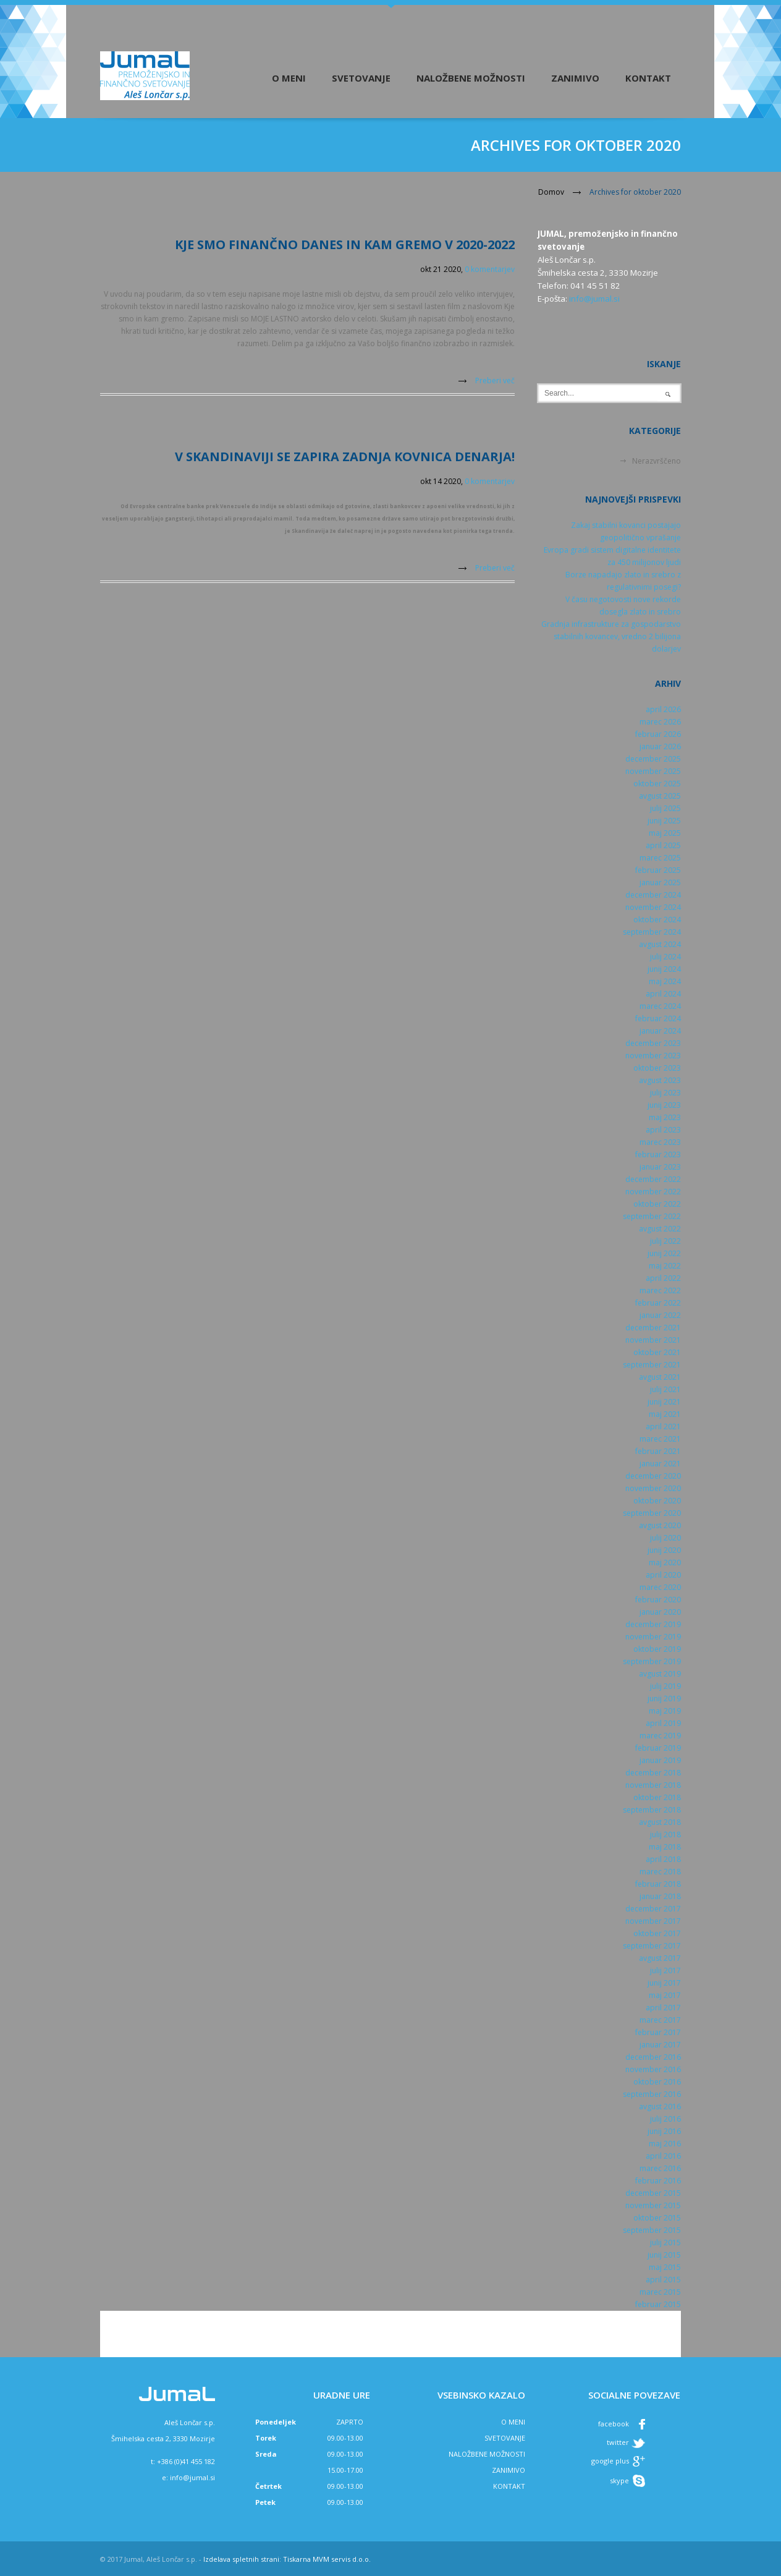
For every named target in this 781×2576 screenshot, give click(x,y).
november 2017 (653, 1921)
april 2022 (663, 1278)
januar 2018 (660, 1896)
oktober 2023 (657, 1068)
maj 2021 (665, 1414)
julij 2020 (665, 1537)
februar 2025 (658, 870)
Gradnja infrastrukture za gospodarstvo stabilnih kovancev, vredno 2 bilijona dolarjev (611, 636)
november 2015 (653, 2205)
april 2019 (663, 1723)
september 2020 (652, 1513)
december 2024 (653, 895)
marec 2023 (660, 1142)
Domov (551, 192)
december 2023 (653, 1043)
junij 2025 (664, 820)
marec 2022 (660, 1290)
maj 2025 (665, 833)
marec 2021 (660, 1439)
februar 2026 (658, 734)
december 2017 (653, 1908)
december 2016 (653, 2057)
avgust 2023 (660, 1080)
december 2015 (653, 2193)
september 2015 (652, 2230)
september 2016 (652, 2094)
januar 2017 (660, 2044)
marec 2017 (660, 2020)
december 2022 (653, 1179)
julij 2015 (665, 2242)
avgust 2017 (660, 1958)
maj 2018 (665, 1847)
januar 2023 (660, 1167)
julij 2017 (665, 1970)
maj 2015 (665, 2267)
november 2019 (653, 1636)
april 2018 (663, 1859)
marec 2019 (660, 1735)
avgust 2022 (660, 1228)
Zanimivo (575, 78)
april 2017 (663, 2007)
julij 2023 (665, 1092)
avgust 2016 (660, 2106)
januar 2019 (660, 1760)
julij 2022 (665, 1241)
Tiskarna (297, 2559)
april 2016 (663, 2156)
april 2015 (663, 2279)
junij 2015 (664, 2255)
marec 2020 (660, 1587)
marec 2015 (660, 2292)
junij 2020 (664, 1550)
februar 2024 (658, 1018)
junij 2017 (664, 1983)
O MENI (513, 2421)
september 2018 (652, 1809)
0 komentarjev (490, 269)
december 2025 (653, 759)
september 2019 (652, 1661)
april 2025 (663, 845)
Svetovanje (361, 78)
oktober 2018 (657, 1797)
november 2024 (653, 907)
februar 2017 (658, 2032)
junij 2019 (664, 1698)
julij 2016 (665, 2119)
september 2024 (652, 932)
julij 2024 (665, 956)
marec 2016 (660, 2168)
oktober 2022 (657, 1204)
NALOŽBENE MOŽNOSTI (487, 2454)
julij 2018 (665, 1834)
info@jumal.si (594, 298)
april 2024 (663, 993)
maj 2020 (665, 1562)
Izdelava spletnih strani (241, 2559)
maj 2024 (665, 981)
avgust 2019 (660, 1673)
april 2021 (663, 1426)
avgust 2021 (660, 1377)
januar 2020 (660, 1612)
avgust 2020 (660, 1525)
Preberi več (495, 380)
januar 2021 (660, 1463)
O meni (289, 78)
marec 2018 (660, 1871)
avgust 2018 (660, 1822)
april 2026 (663, 709)
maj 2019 (665, 1711)
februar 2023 (658, 1154)
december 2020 (653, 1476)
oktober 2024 (657, 919)
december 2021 (653, 1327)
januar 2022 (660, 1315)
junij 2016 (664, 2131)
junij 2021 (664, 1401)
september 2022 (652, 1216)
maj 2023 (665, 1117)
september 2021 (652, 1364)
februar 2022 (658, 1303)
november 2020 (653, 1488)
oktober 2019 (657, 1649)
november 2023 (653, 1055)
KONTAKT (509, 2486)
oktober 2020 (657, 1500)
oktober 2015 (657, 2218)
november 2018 (653, 1785)
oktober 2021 (657, 1352)
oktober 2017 (657, 1933)
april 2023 (663, 1129)
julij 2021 (665, 1389)
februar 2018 (658, 1884)
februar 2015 (658, 2304)
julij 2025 (665, 808)
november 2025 (653, 771)
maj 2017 (665, 1995)
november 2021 (653, 1340)
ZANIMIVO (508, 2470)
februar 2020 (658, 1599)
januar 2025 (660, 882)
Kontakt (648, 78)
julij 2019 (665, 1686)
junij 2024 (664, 969)
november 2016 (653, 2069)
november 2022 (653, 1191)
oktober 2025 (657, 783)
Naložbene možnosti (470, 78)
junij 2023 (664, 1105)
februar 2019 (658, 1748)
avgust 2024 (660, 944)
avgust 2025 (660, 796)
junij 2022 (664, 1253)
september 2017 (652, 1946)
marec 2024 (660, 1006)
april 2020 (663, 1575)
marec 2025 (660, 857)
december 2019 (653, 1624)
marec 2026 (660, 721)
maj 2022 (665, 1265)
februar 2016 (658, 2180)
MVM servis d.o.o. (342, 2559)
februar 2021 (658, 1451)
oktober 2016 (657, 2082)
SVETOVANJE (504, 2437)
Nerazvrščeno (656, 461)
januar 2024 (660, 1031)
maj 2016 (665, 2143)
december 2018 (653, 1772)
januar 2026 (660, 746)
